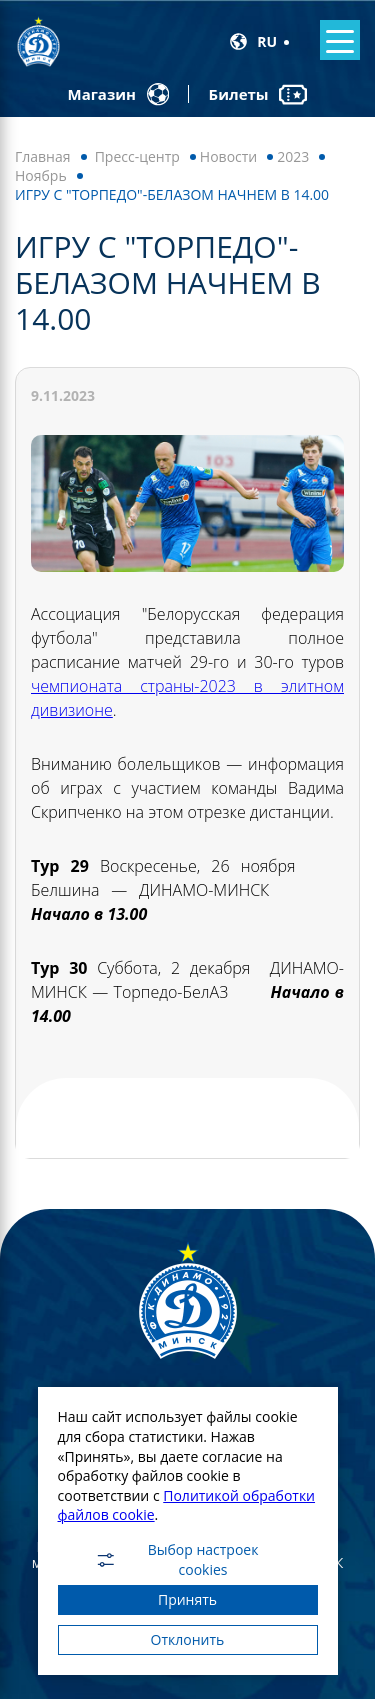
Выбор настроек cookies (176, 1560)
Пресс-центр (137, 156)
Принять (187, 1599)
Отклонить (188, 1639)
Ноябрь (41, 175)
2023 (293, 156)
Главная (43, 156)
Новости (228, 156)
